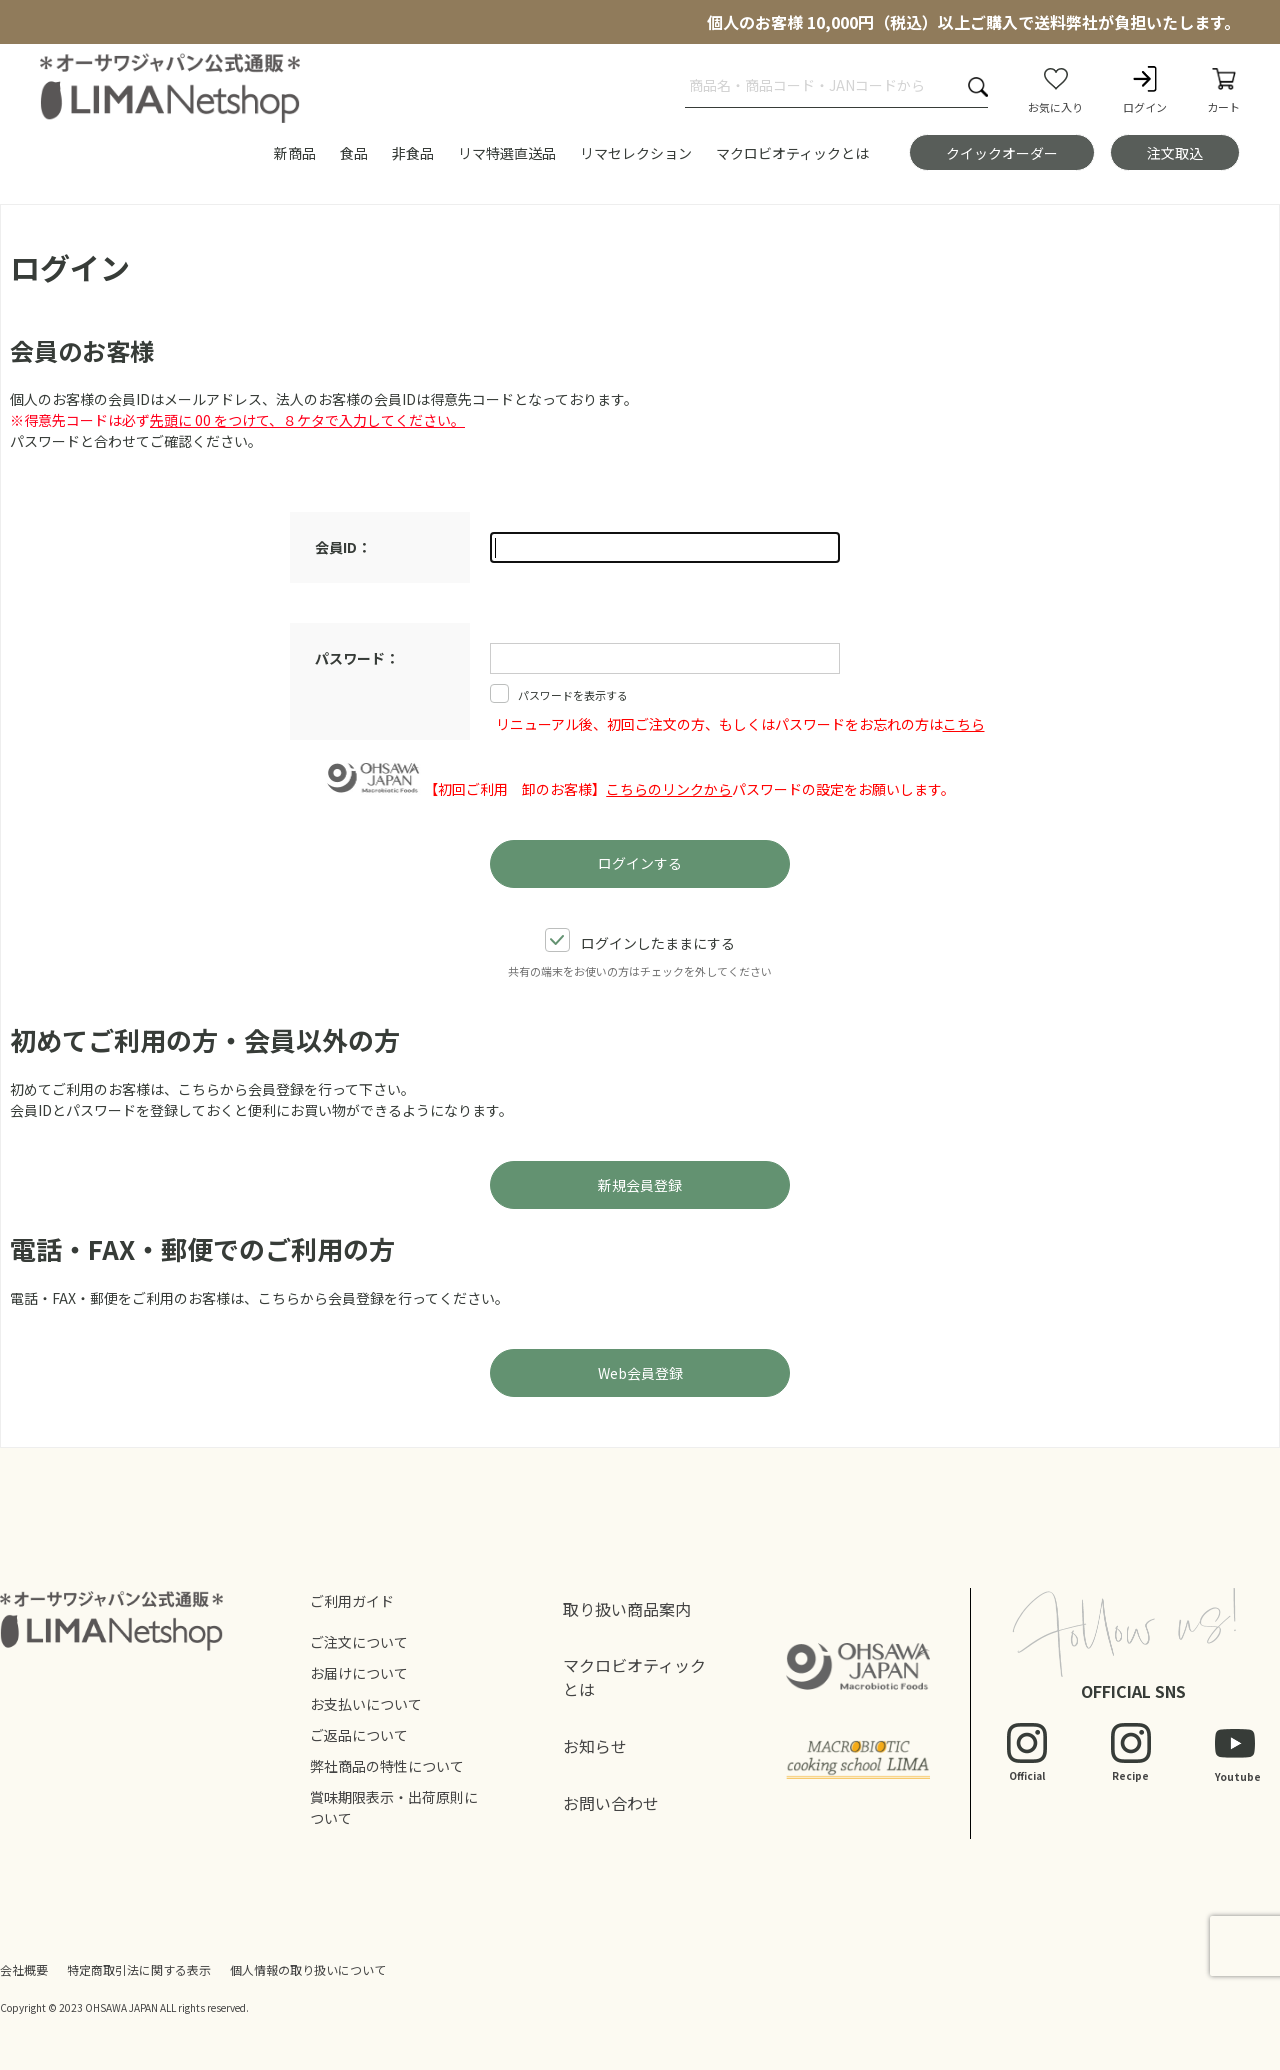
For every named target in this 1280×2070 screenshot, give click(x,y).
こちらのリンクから (669, 789)
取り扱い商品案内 (627, 1609)
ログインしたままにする (640, 942)
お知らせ (595, 1746)
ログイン (1145, 89)
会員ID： (343, 547)
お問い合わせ (611, 1803)
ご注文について (359, 1642)
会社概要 (24, 1969)
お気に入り (1055, 89)
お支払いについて (366, 1704)
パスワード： (357, 658)
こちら (964, 724)
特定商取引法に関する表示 (139, 1969)
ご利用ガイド (352, 1601)
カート (1223, 89)
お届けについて (359, 1673)
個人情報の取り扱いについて (308, 1969)
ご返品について (359, 1735)
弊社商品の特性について (387, 1766)
